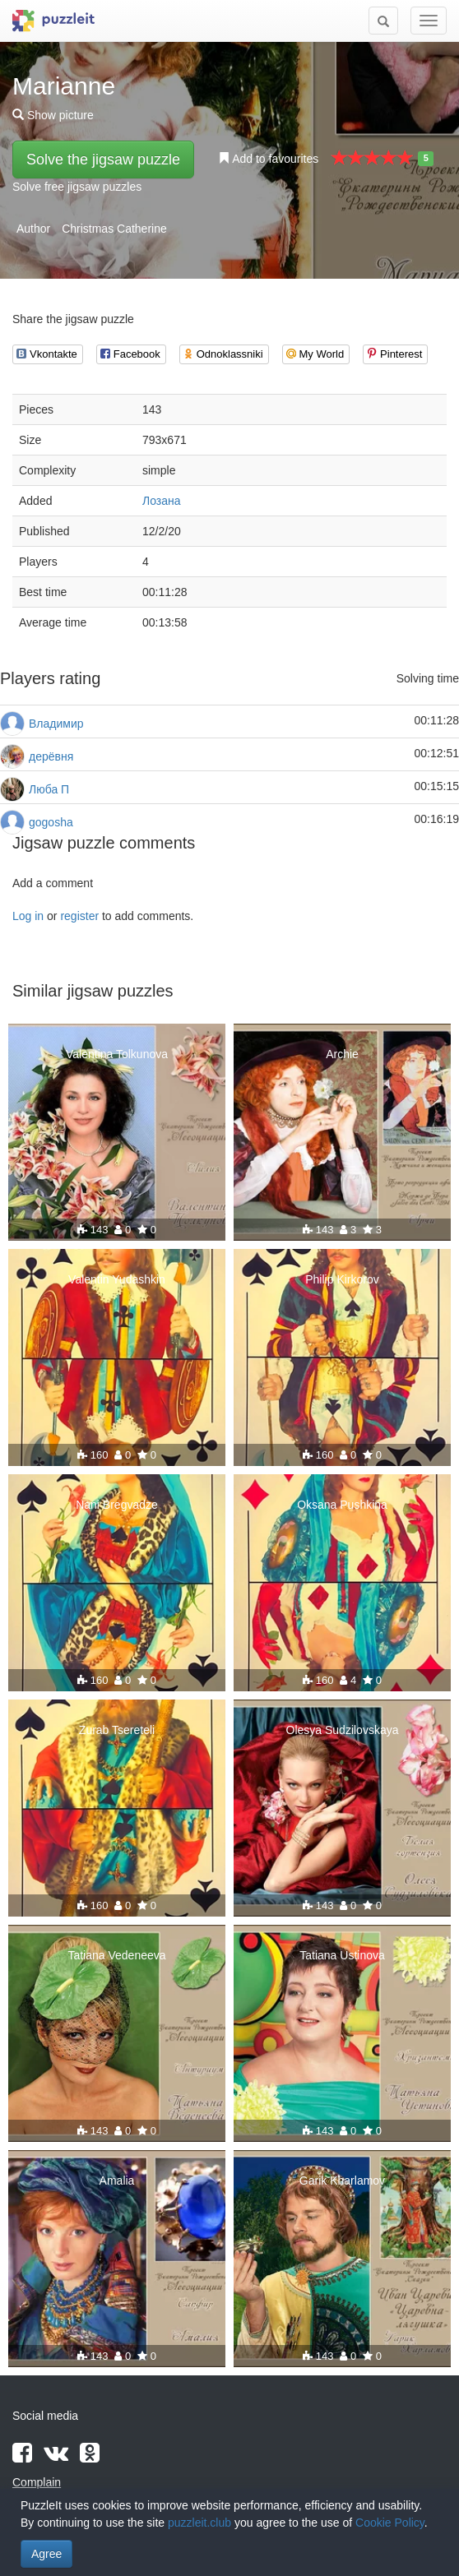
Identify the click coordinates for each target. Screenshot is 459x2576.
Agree (46, 2553)
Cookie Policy (389, 2522)
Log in (28, 916)
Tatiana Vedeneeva (116, 1955)
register (79, 916)
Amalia (117, 2180)
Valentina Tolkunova (117, 1054)
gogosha (51, 822)
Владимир (56, 723)
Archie (342, 1054)
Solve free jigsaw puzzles (76, 186)
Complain (36, 2482)
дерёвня (51, 756)
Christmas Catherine (114, 228)
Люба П (49, 789)
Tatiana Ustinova (342, 1955)
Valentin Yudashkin (116, 1279)
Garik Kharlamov (342, 2180)
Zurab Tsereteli (117, 1730)
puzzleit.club (199, 2522)
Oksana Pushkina (342, 1504)
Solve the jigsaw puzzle (103, 159)
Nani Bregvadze (117, 1504)
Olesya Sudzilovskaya (342, 1730)
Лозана (161, 500)
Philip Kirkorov (341, 1279)
